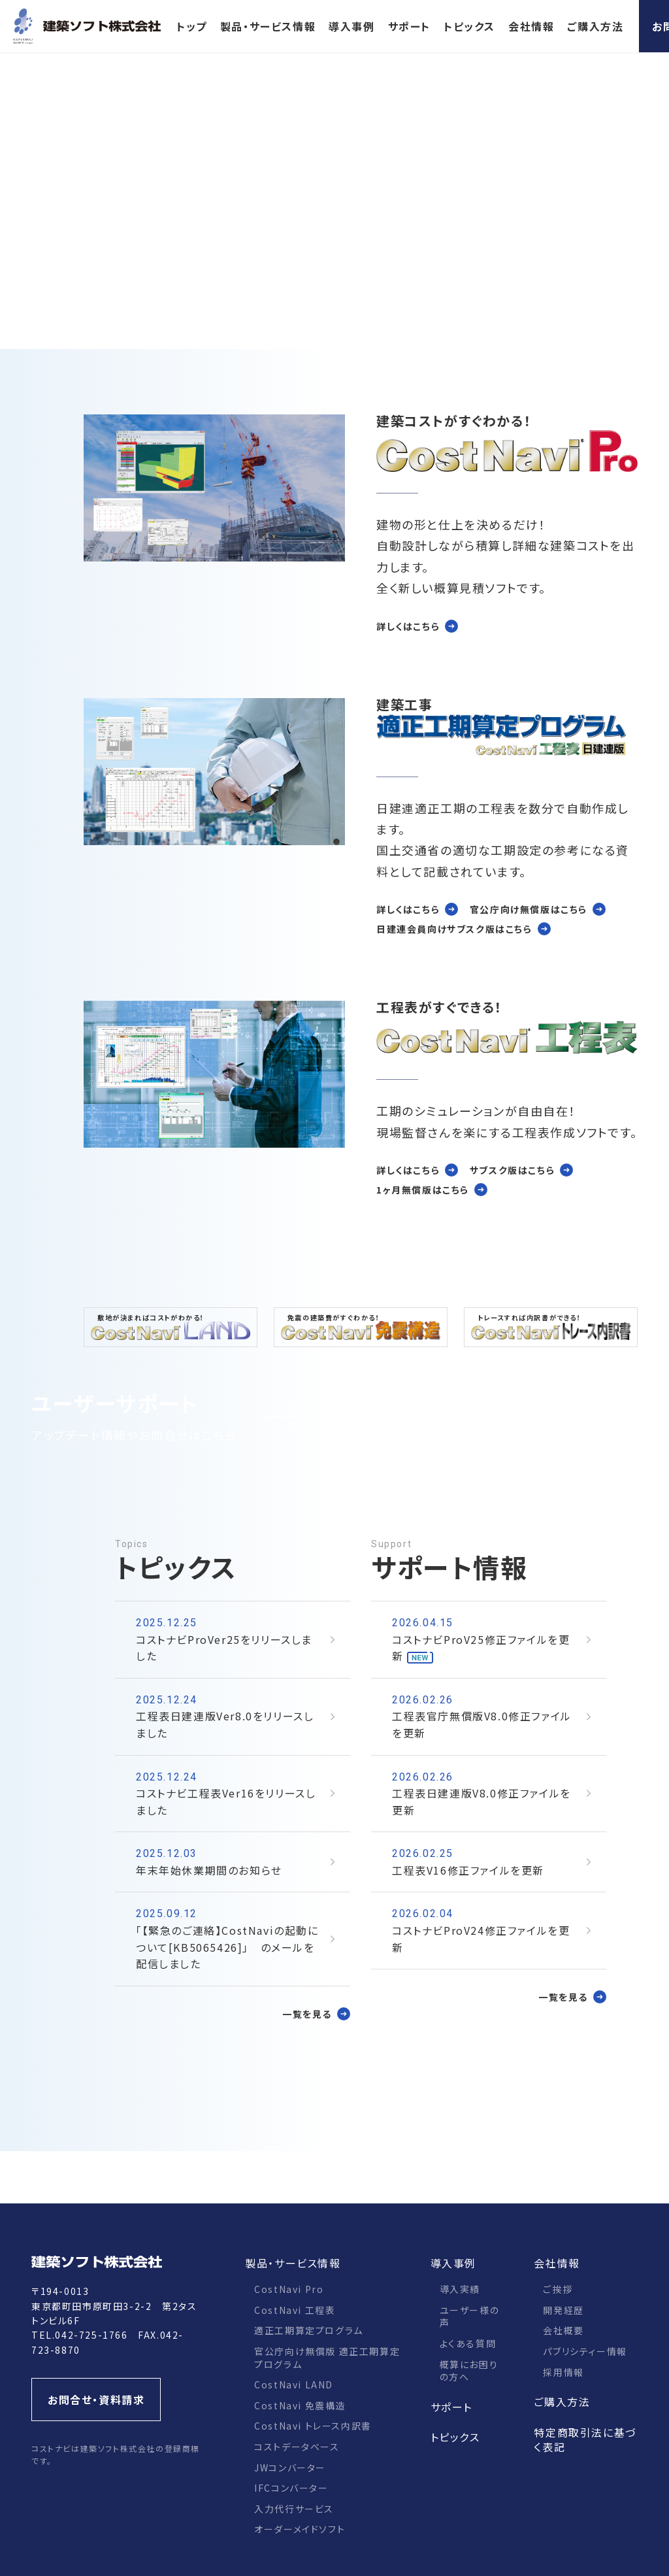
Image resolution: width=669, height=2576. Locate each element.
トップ (191, 26)
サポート (409, 26)
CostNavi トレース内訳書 (313, 2425)
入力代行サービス (294, 2508)
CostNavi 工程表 (294, 2310)
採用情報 (563, 2372)
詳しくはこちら (408, 626)
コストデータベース (296, 2446)
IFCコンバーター (291, 2487)
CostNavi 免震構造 (300, 2405)
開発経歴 (563, 2310)
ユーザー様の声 (470, 2316)
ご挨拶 (557, 2289)
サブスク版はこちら (512, 1170)
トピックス (469, 26)
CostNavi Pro (288, 2289)
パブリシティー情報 (585, 2351)
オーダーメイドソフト (299, 2528)
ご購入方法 (595, 26)
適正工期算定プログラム (308, 2330)
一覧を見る (307, 2013)
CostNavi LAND (293, 2384)
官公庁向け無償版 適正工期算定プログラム (327, 2358)
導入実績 (460, 2289)
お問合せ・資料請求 (96, 2399)
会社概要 (563, 2330)
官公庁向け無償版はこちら (528, 909)
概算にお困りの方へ (469, 2371)
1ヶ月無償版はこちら (422, 1189)
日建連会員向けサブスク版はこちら (454, 928)
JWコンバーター (290, 2467)
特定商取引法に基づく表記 (585, 2439)
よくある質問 (468, 2343)
